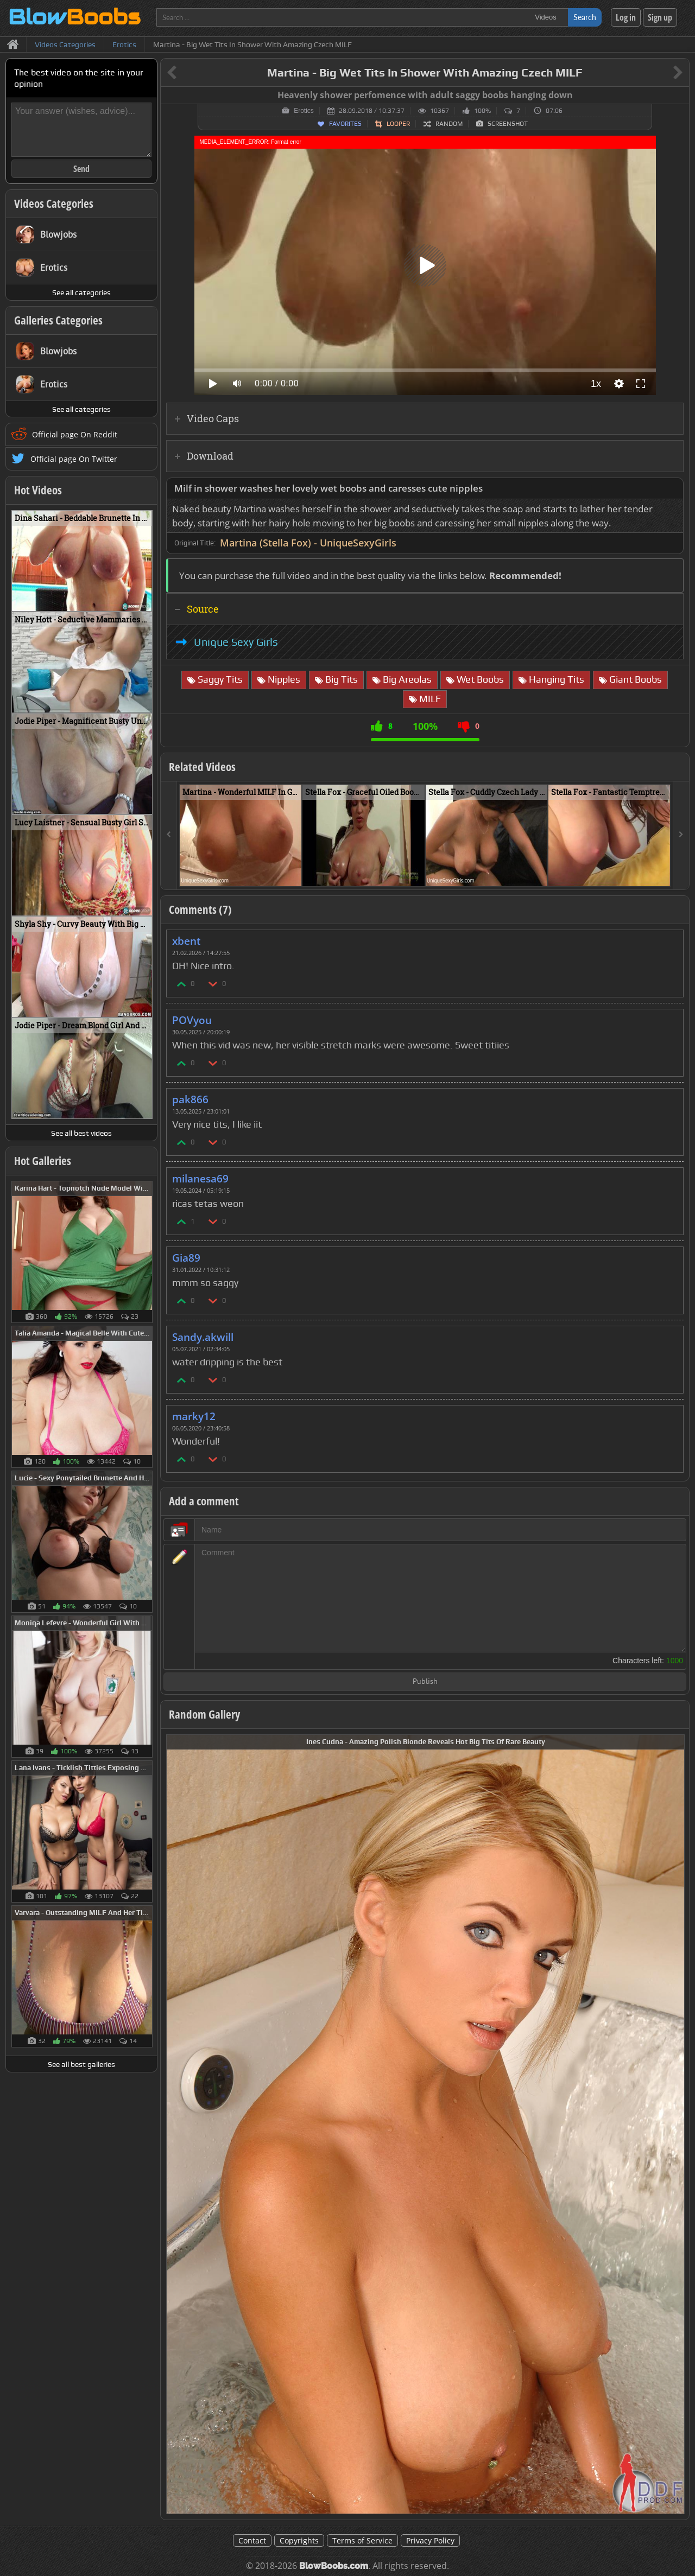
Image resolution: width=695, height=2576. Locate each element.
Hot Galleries (42, 1160)
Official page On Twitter (73, 459)
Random (449, 124)
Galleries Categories (58, 320)
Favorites (345, 124)
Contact (252, 2540)
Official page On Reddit (74, 434)
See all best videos (81, 1133)
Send (81, 169)
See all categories (81, 292)
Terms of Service (362, 2540)
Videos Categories (53, 203)
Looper (398, 124)
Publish (425, 1682)
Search (584, 17)
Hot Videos (38, 490)
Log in (626, 17)
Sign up (660, 17)
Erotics (304, 111)
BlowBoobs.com (333, 2566)
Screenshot (508, 124)
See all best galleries (81, 2064)
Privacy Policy (430, 2540)
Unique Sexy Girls (236, 641)
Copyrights (299, 2540)
